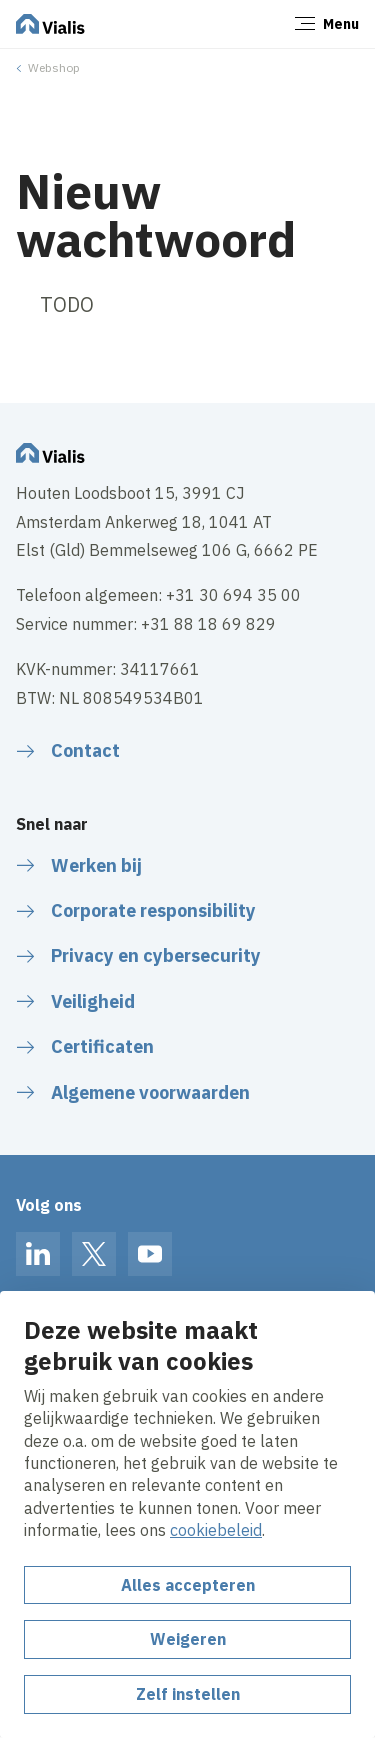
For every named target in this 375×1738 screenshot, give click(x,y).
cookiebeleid (216, 1530)
